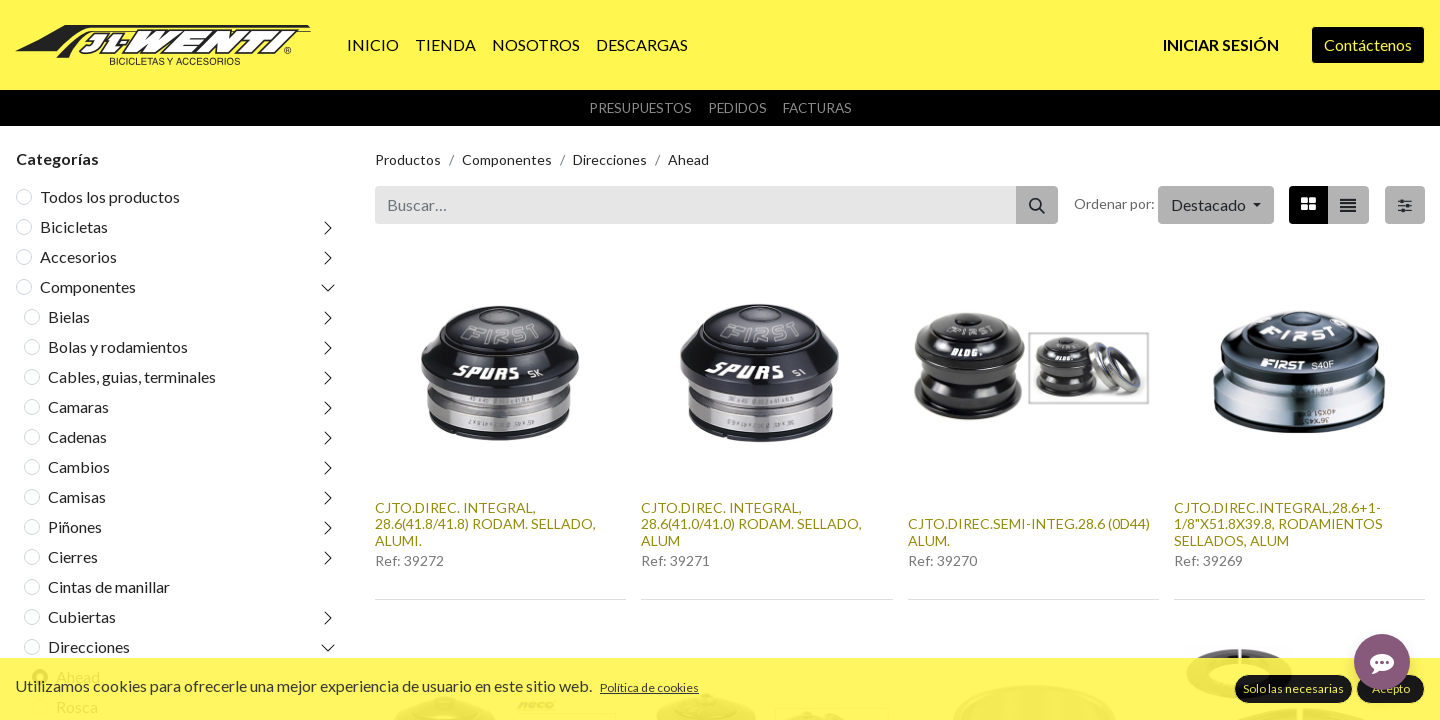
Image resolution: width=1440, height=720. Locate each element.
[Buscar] (1037, 205)
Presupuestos (640, 108)
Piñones (75, 526)
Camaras (78, 406)
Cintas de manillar (109, 586)
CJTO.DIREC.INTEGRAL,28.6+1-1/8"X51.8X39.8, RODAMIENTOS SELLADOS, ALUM (1278, 524)
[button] (1216, 205)
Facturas (817, 108)
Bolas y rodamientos (118, 346)
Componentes (88, 286)
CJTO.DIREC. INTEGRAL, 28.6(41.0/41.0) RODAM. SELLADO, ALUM (751, 524)
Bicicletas (74, 226)
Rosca (77, 706)
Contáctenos (1368, 44)
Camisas (77, 496)
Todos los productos (110, 196)
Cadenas (77, 436)
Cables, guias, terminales (132, 376)
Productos (408, 159)
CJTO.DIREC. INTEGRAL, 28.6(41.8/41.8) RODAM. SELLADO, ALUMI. (485, 524)
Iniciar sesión (1221, 44)
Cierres (73, 556)
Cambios (79, 466)
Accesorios (78, 256)
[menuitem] (373, 45)
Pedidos (737, 108)
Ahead (78, 676)
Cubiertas (82, 616)
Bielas (69, 316)
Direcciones (89, 646)
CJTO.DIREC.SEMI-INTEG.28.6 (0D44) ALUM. (1029, 532)
